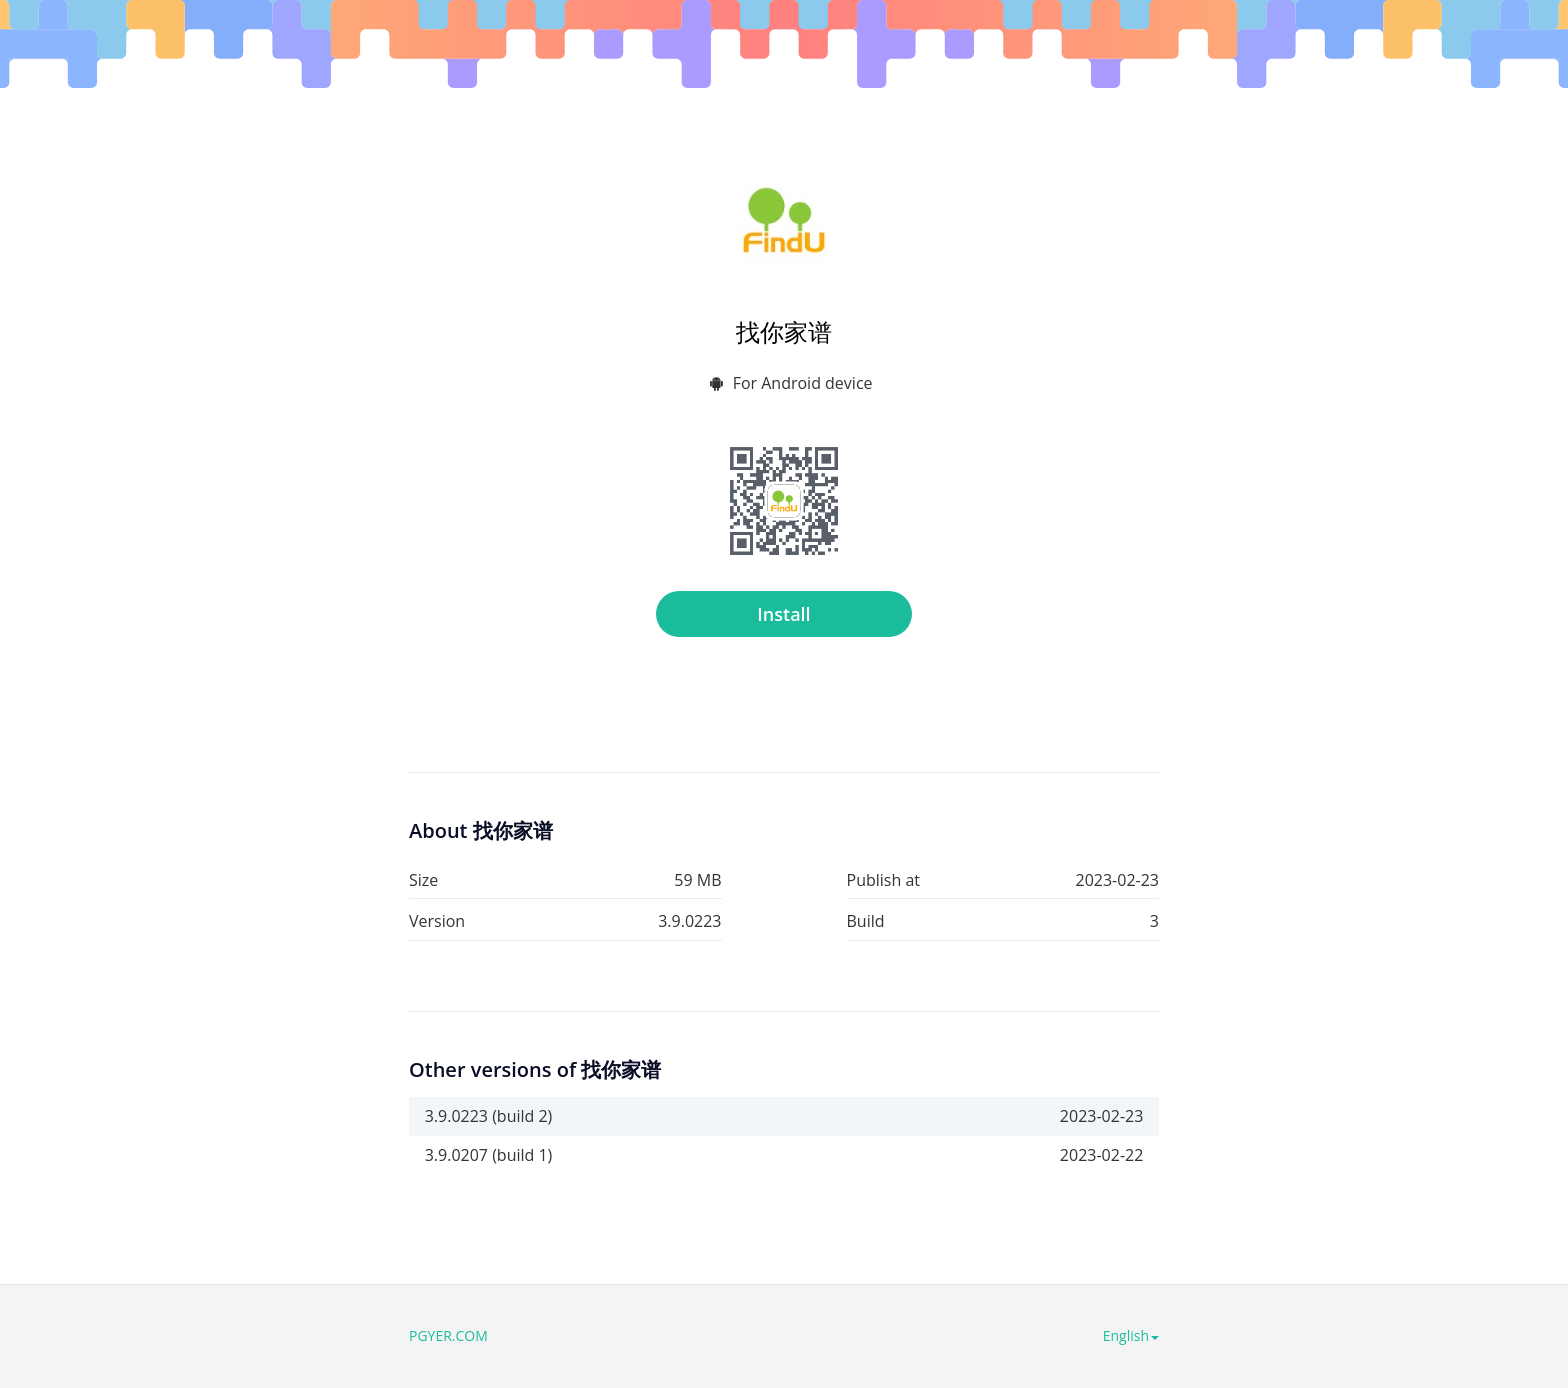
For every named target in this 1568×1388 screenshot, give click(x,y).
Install (783, 614)
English (1131, 1335)
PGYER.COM (448, 1335)
